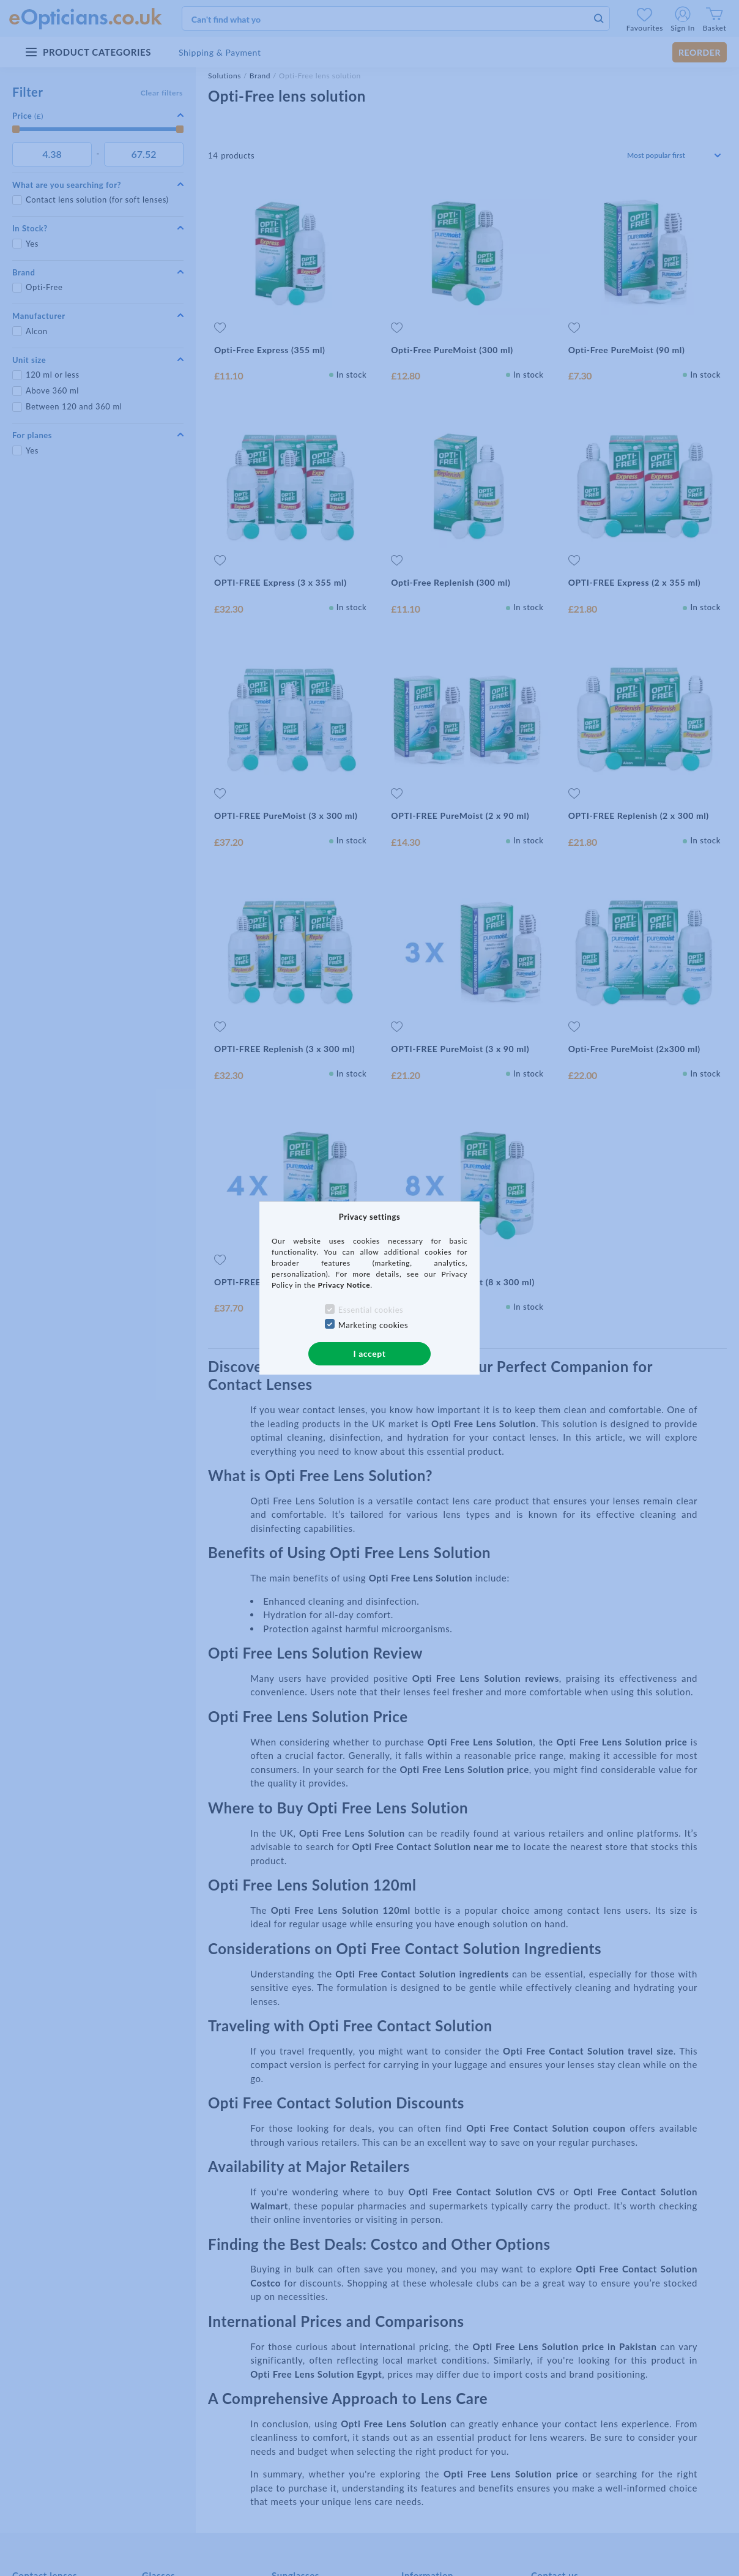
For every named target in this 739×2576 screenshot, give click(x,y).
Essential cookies (371, 1310)
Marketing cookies (373, 1325)
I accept (369, 1353)
